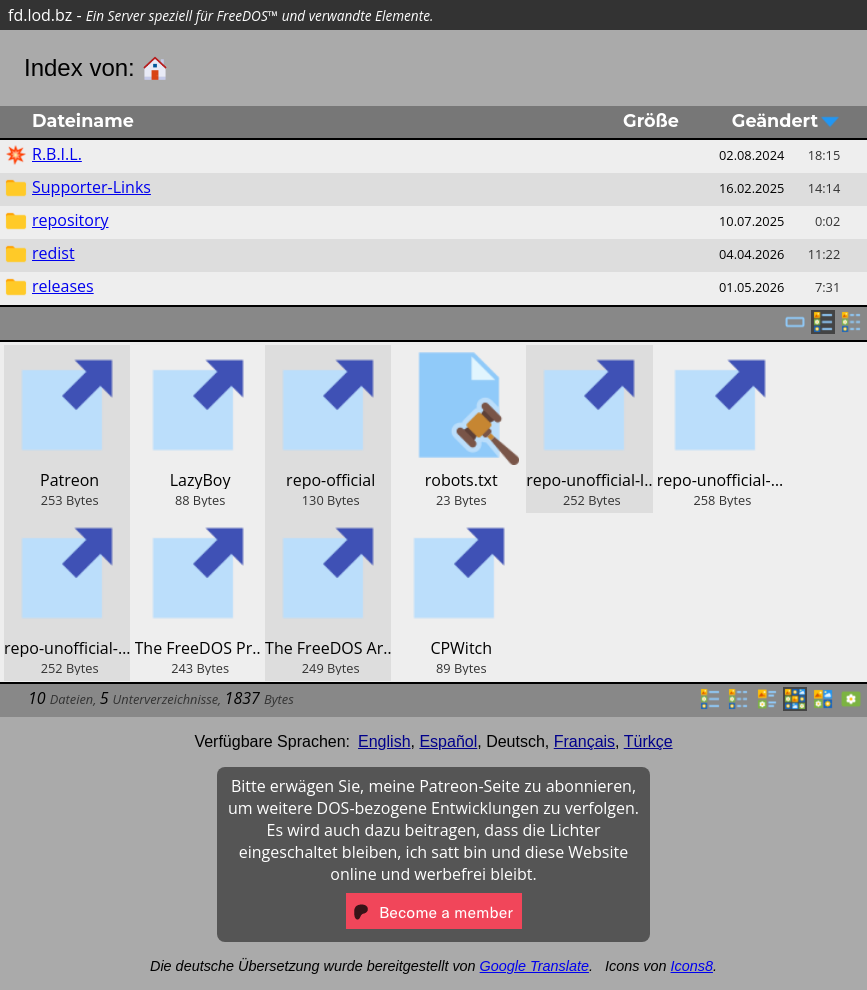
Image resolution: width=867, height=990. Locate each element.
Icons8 (692, 966)
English (384, 741)
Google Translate (534, 966)
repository (70, 220)
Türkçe (648, 741)
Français (584, 741)
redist (53, 253)
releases (63, 286)
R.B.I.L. (57, 154)
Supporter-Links (91, 187)
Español (448, 741)
